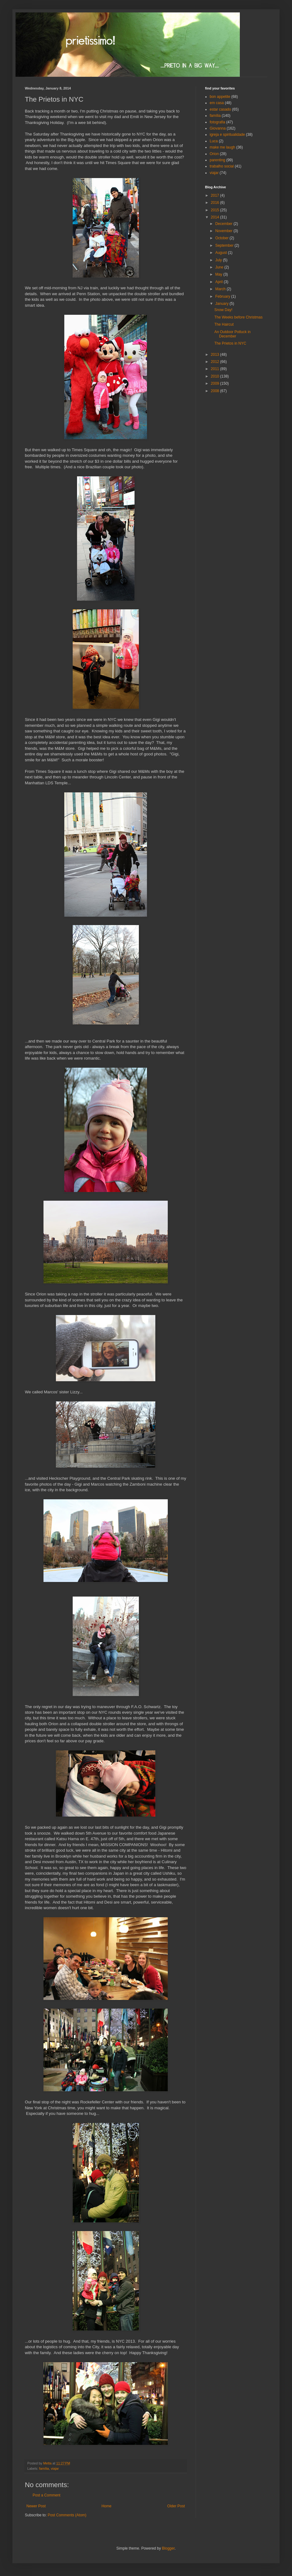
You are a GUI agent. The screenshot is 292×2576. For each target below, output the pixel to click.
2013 (215, 354)
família (44, 2468)
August (221, 252)
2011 (215, 369)
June (219, 267)
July (219, 260)
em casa (217, 103)
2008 (215, 391)
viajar (55, 2468)
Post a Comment (46, 2495)
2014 (215, 217)
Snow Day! (223, 310)
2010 (215, 376)
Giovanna (218, 128)
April (219, 282)
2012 (215, 362)
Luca (214, 141)
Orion (214, 154)
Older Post (176, 2506)
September (225, 245)
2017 (215, 195)
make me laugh (222, 147)
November (224, 231)
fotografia (217, 122)
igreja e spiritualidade (227, 134)
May (219, 274)
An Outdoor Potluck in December (232, 334)
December (224, 224)
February (223, 296)
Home (107, 2506)
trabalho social (222, 166)
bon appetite (220, 96)
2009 (215, 383)
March (221, 289)
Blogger (168, 2548)
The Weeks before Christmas (238, 317)
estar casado (220, 109)
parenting (217, 160)
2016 (215, 202)
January (222, 303)
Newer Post (36, 2506)
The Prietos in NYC (230, 343)
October (222, 238)
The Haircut (224, 324)
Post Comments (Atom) (67, 2515)
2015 (215, 210)
